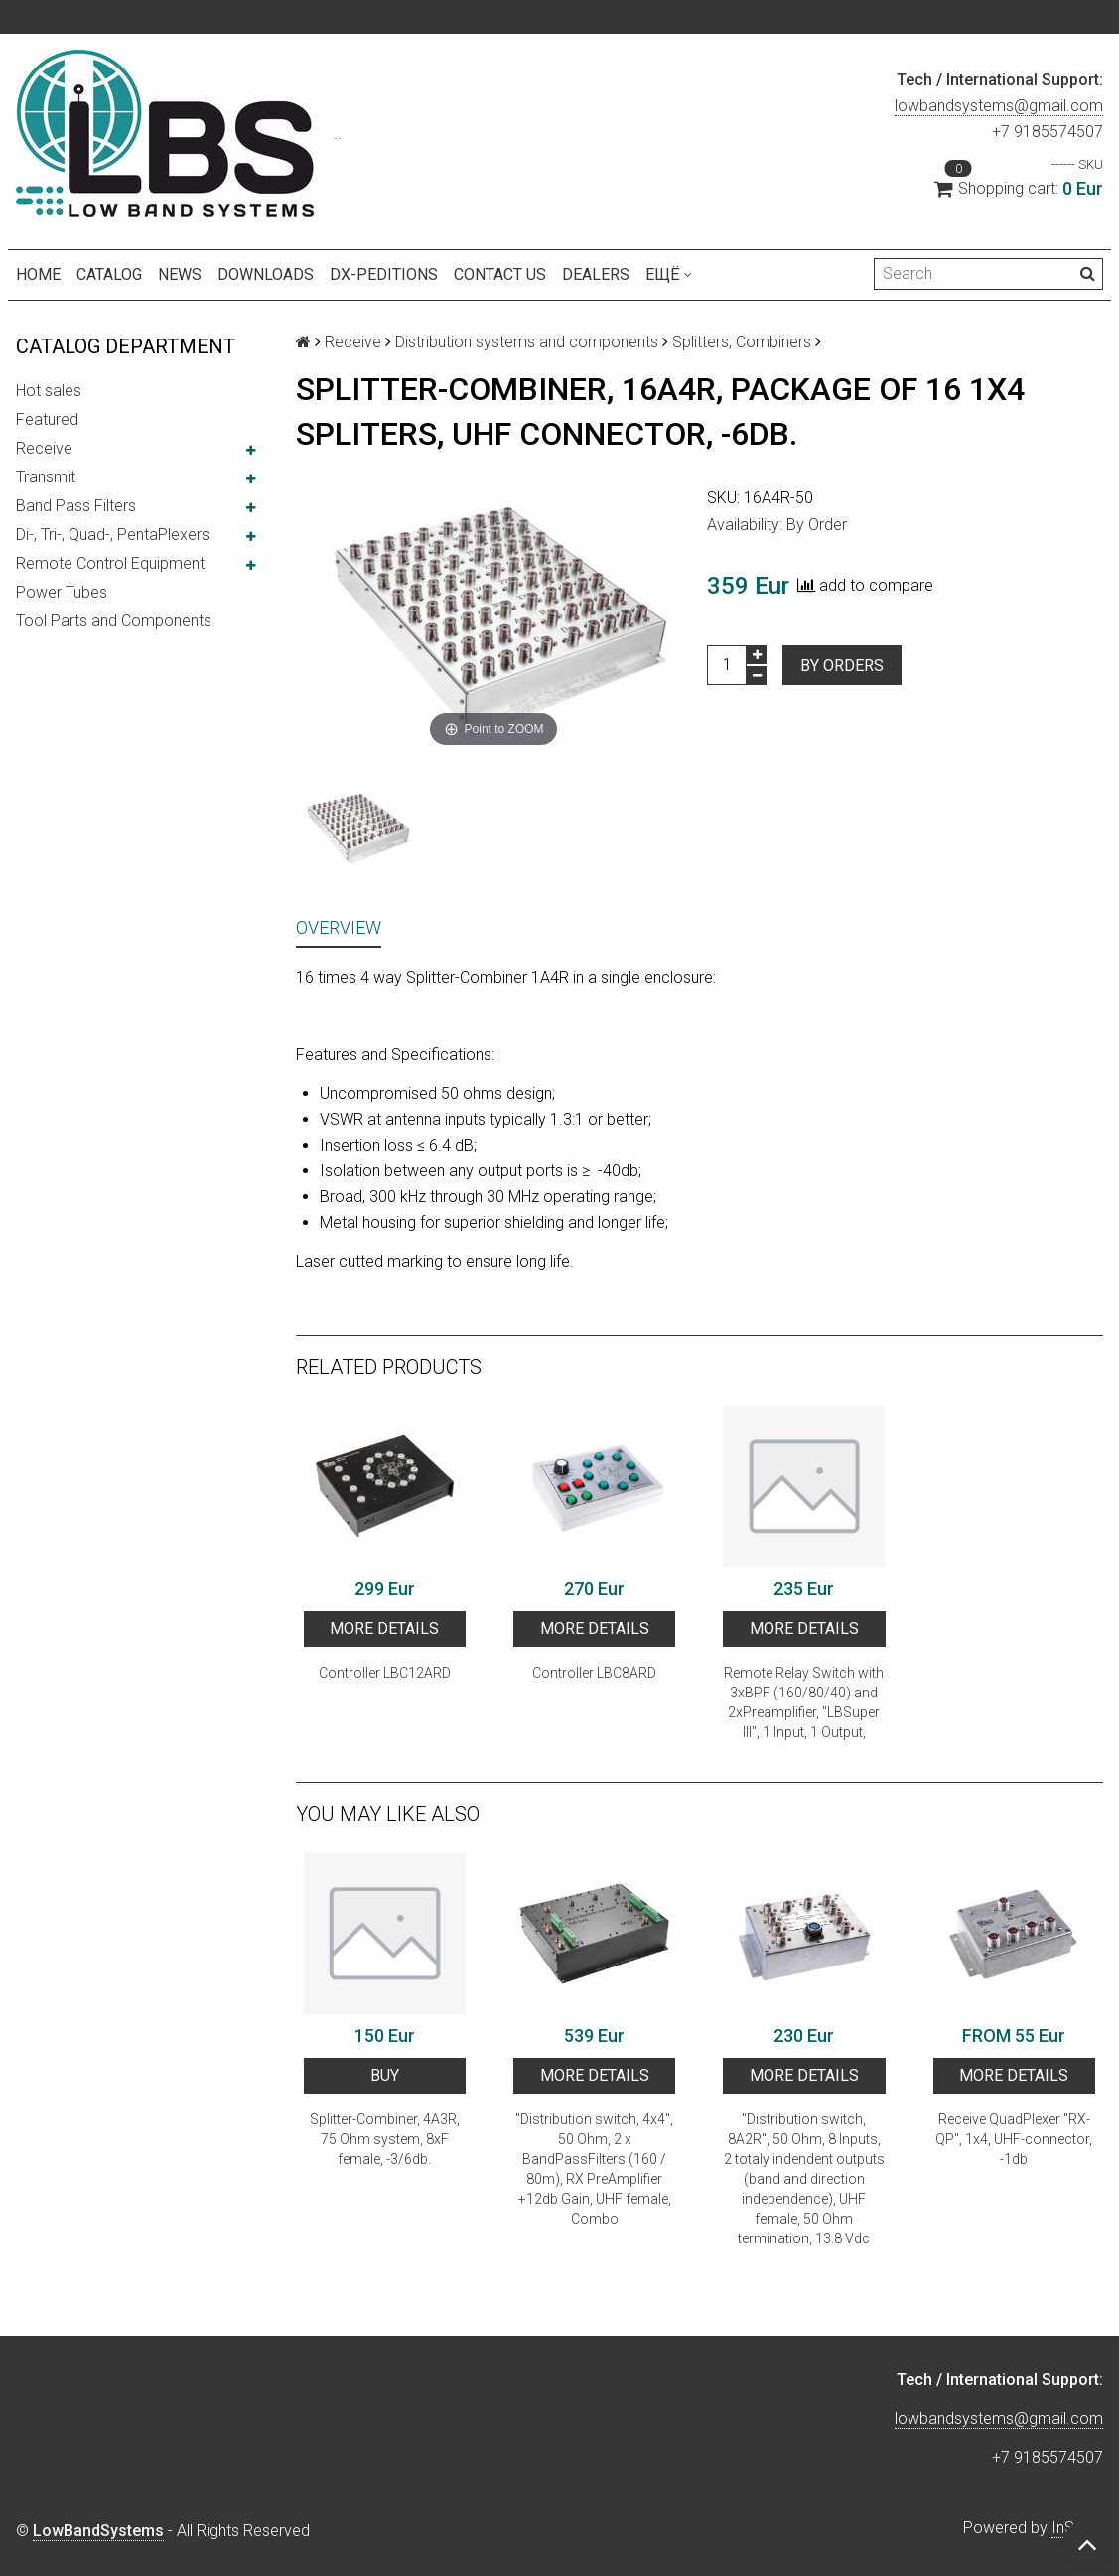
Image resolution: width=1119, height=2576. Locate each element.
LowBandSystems (98, 2530)
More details (384, 1628)
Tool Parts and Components (113, 620)
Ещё (668, 274)
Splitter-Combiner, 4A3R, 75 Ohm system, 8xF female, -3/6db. (385, 2139)
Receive (44, 448)
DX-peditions (384, 274)
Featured (47, 419)
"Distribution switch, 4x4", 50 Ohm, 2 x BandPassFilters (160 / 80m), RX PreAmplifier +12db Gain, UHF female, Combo (594, 2169)
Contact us (500, 274)
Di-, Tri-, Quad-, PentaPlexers (113, 534)
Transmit (45, 477)
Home (38, 274)
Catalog (109, 274)
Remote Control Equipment (110, 563)
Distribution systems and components (526, 342)
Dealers (595, 274)
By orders (842, 665)
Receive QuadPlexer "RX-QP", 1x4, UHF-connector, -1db (1013, 2139)
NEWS (180, 274)
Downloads (265, 274)
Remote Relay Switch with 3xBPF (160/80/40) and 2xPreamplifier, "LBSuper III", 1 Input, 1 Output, (804, 1702)
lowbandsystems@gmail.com (999, 105)
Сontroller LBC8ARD (594, 1673)
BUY (384, 2075)
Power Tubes (61, 592)
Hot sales (48, 390)
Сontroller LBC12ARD (385, 1673)
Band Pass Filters (76, 505)
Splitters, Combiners (741, 342)
